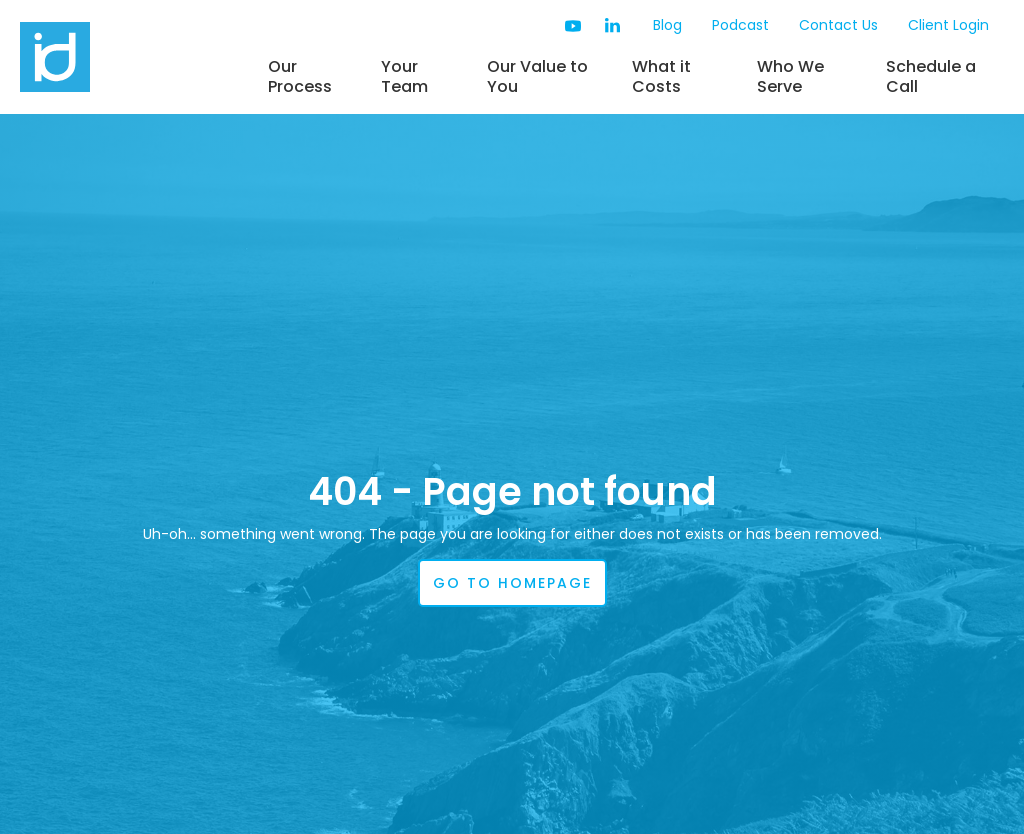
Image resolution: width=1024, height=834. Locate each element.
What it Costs (661, 76)
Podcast (740, 25)
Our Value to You (537, 76)
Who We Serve (790, 76)
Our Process (300, 76)
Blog (667, 25)
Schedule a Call (931, 76)
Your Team (404, 76)
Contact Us (838, 25)
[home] (135, 57)
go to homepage (512, 583)
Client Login (948, 25)
